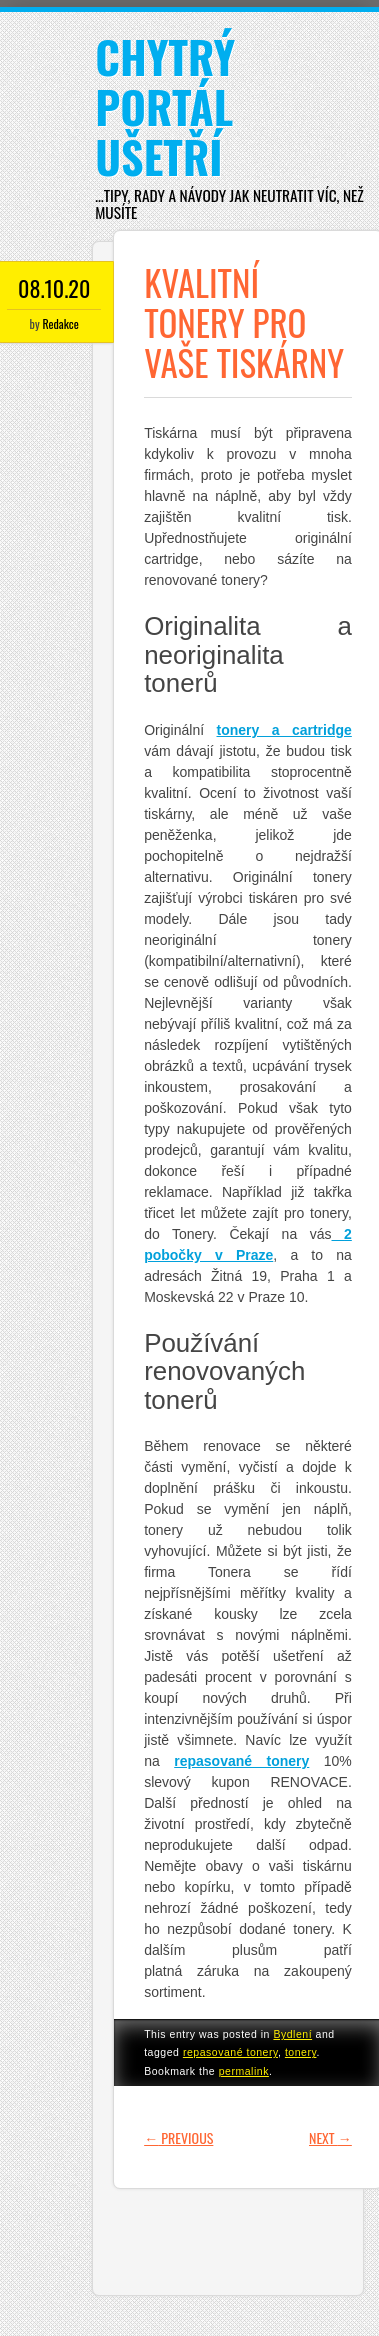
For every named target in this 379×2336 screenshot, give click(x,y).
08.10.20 (54, 288)
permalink (244, 2071)
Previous (178, 2137)
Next (330, 2137)
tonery (301, 2052)
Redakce (60, 323)
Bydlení (292, 2034)
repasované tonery (230, 2052)
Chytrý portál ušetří (165, 106)
